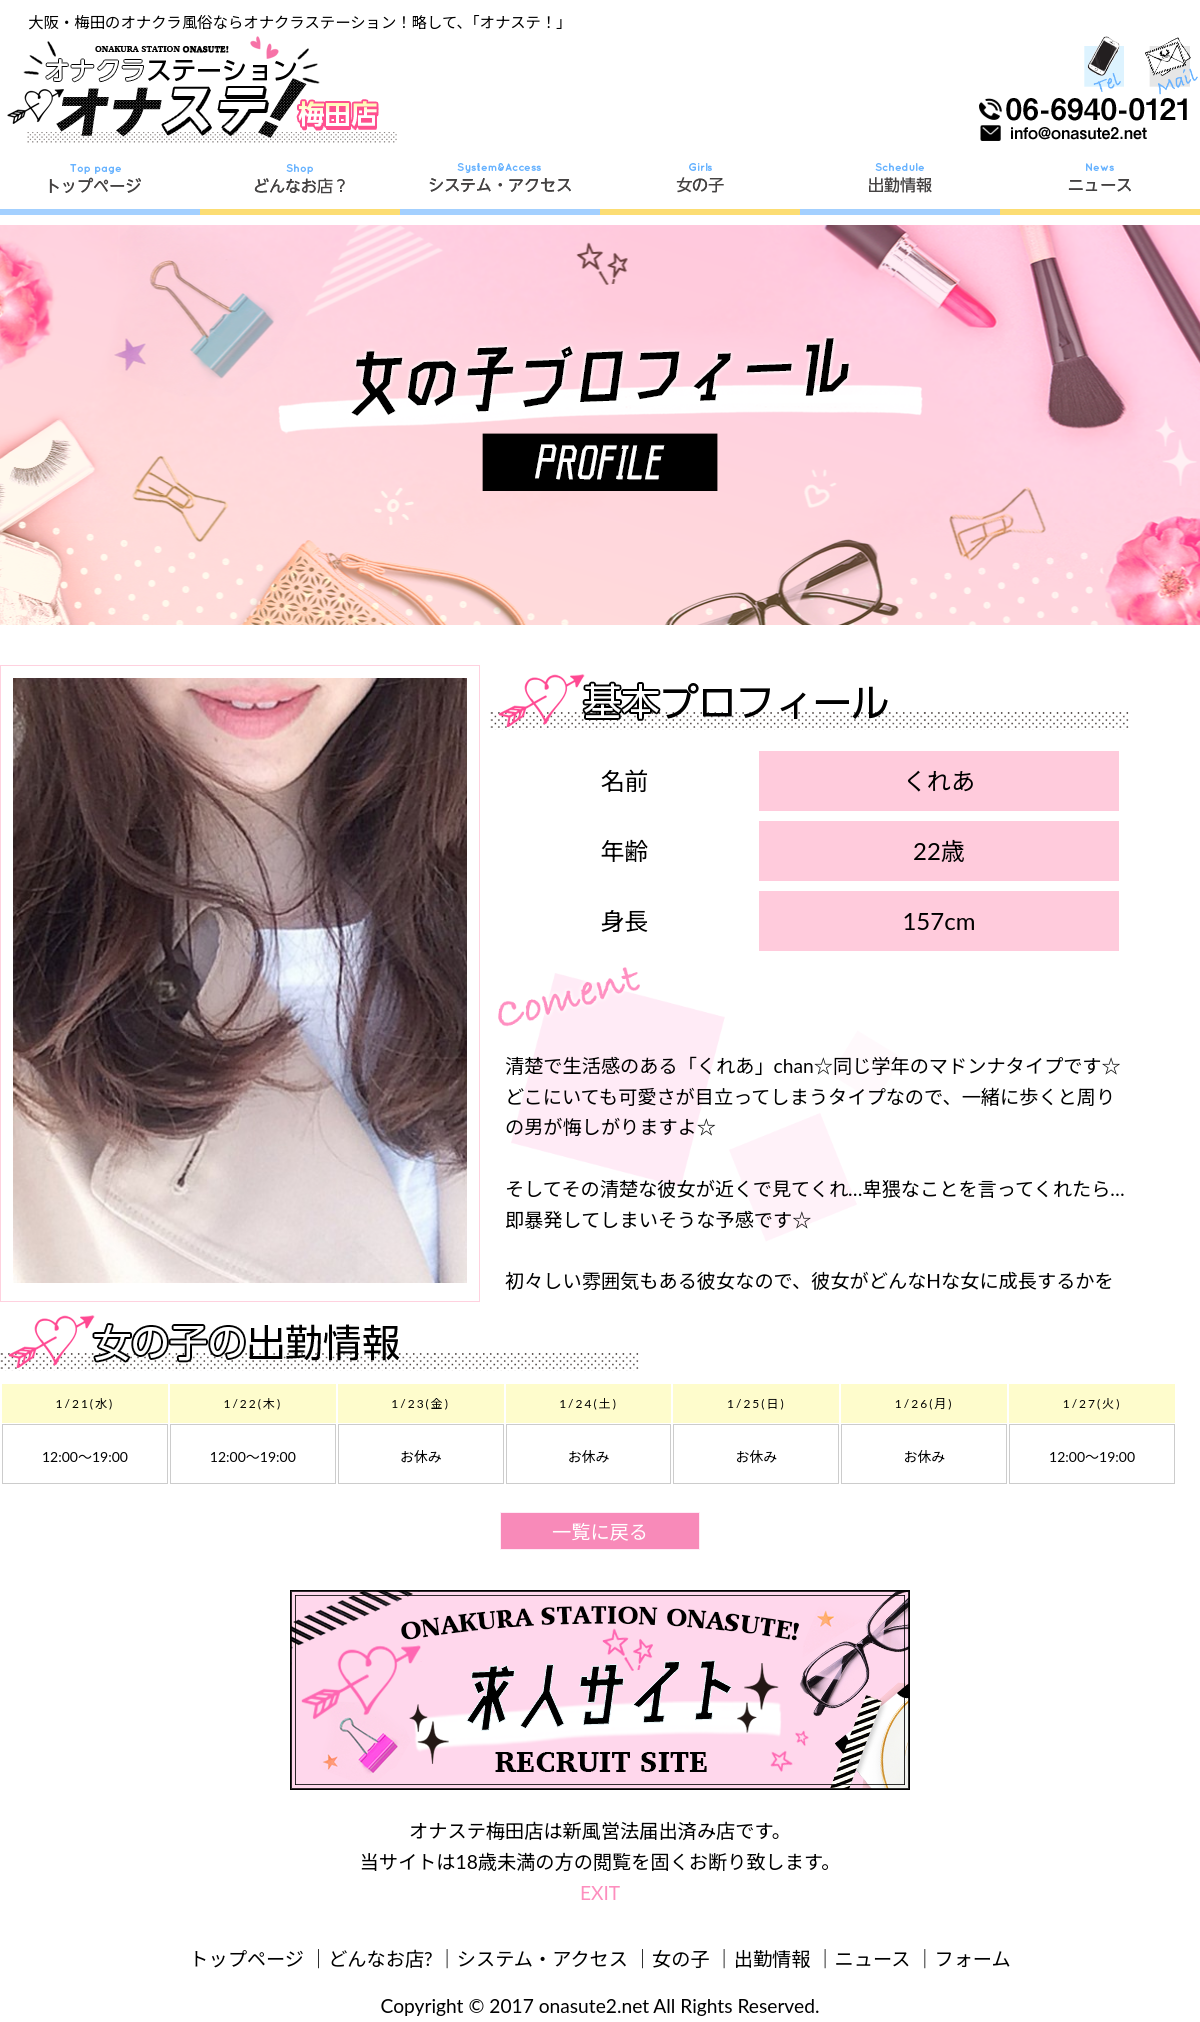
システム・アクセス (542, 1958)
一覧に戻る (600, 1531)
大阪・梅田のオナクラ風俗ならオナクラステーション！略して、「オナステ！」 (299, 22)
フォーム (973, 1958)
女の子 (681, 1958)
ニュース (873, 1958)
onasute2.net (594, 2005)
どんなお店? (380, 1958)
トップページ (246, 1958)
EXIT (600, 1892)
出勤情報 (772, 1958)
